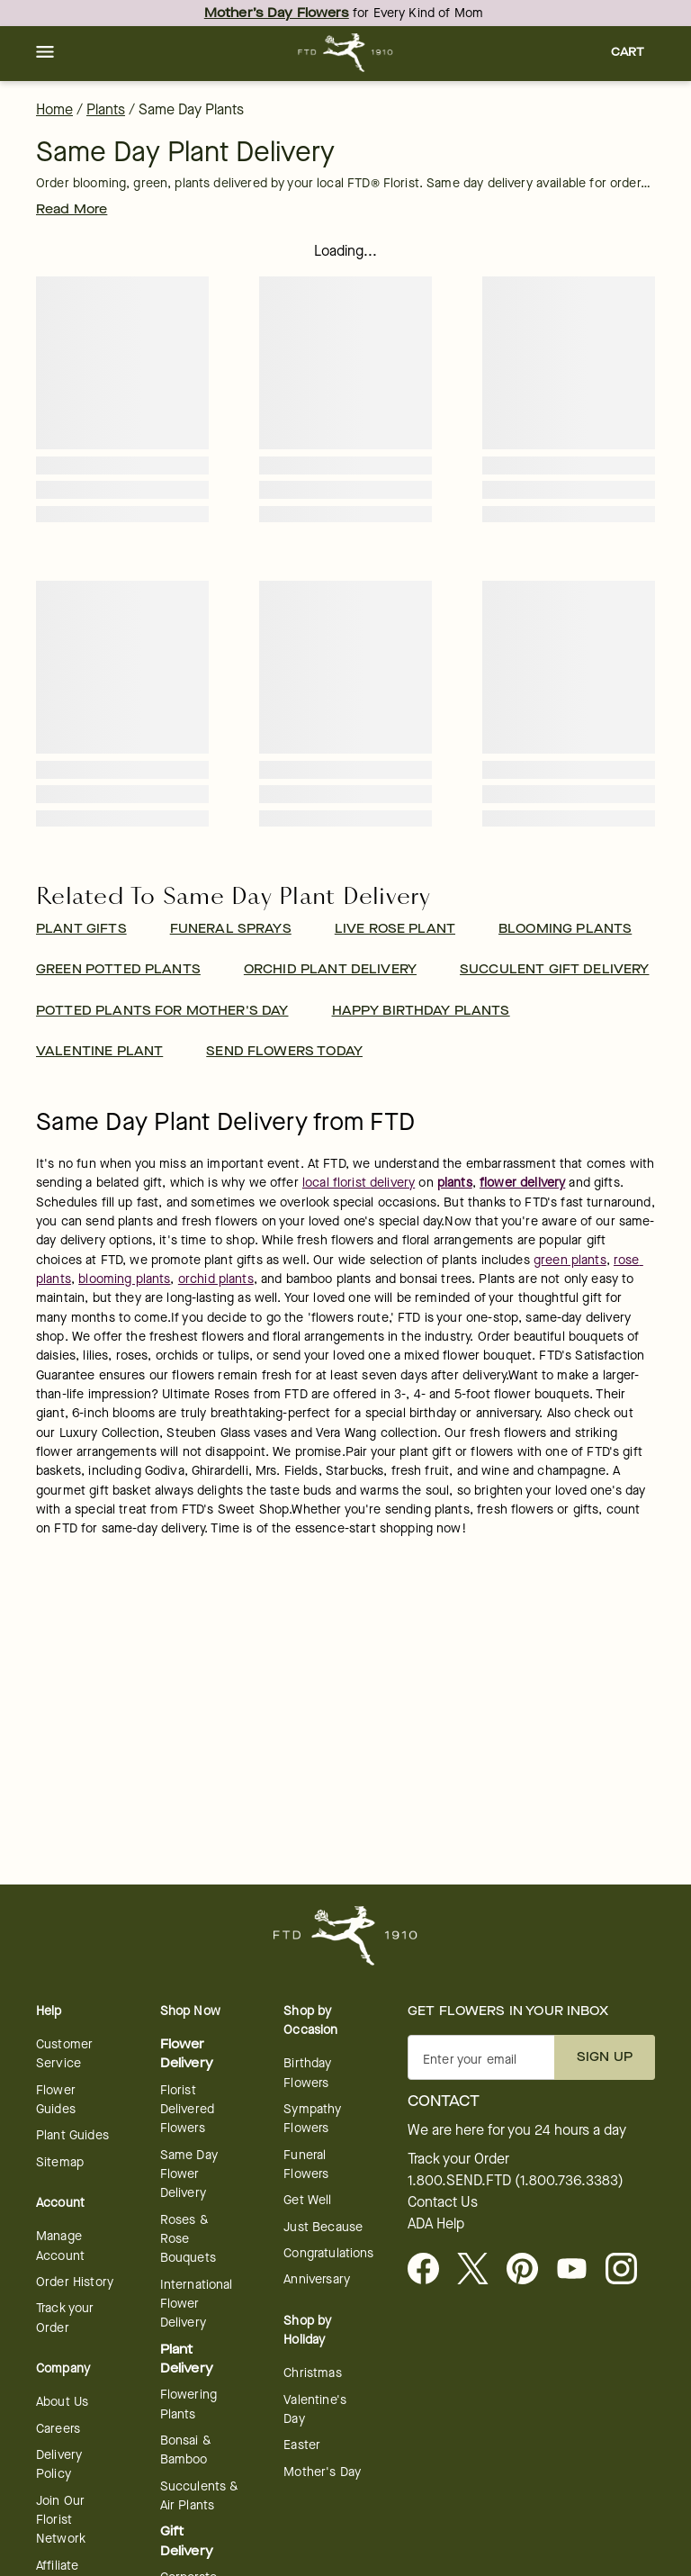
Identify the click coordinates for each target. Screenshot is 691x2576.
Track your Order (65, 2318)
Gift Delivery (186, 2541)
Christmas (312, 2373)
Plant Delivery (186, 2359)
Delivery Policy (59, 2464)
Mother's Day (322, 2472)
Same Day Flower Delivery (189, 2174)
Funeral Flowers (305, 2165)
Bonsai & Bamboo (185, 2450)
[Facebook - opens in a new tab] (430, 2270)
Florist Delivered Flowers (187, 2110)
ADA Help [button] (436, 2224)
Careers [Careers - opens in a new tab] (58, 2428)
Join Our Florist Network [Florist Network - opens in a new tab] (60, 2520)
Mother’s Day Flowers (276, 13)
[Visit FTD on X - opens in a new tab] (480, 2270)
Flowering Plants (188, 2404)
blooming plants (124, 1279)
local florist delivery (358, 1182)
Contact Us (443, 2202)
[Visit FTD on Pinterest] (529, 2270)
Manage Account (60, 2246)
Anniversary (316, 2279)
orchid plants (216, 1279)
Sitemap (60, 2162)
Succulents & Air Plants (199, 2496)
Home (54, 109)
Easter (301, 2445)
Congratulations (328, 2253)
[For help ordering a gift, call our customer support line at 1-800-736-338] (346, 52)
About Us (62, 2401)
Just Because (323, 2227)
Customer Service (64, 2054)
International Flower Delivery (196, 2304)
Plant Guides (72, 2135)
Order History (74, 2282)
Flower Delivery (186, 2054)
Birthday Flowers (307, 2073)
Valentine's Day (314, 2409)
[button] (45, 53)
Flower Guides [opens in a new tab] (56, 2100)
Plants (105, 109)
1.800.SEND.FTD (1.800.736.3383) (516, 2181)
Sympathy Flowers (312, 2119)
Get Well (307, 2200)
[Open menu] (45, 53)
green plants (570, 1260)
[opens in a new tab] (579, 2270)
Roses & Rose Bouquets (188, 2239)
